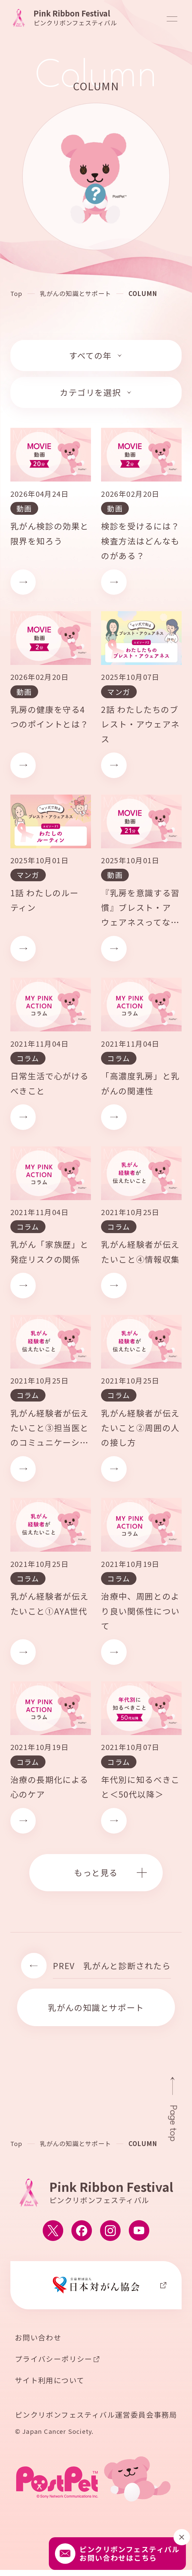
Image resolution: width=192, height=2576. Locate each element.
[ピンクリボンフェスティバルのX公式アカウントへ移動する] (53, 2231)
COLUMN (142, 294)
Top (16, 294)
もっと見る (96, 1873)
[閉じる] (182, 2537)
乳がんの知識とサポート (75, 294)
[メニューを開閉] (172, 19)
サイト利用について (50, 2381)
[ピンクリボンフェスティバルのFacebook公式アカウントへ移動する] (81, 2231)
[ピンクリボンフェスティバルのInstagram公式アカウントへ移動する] (110, 2231)
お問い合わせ (38, 2338)
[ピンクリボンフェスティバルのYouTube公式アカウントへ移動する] (139, 2231)
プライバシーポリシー (53, 2359)
